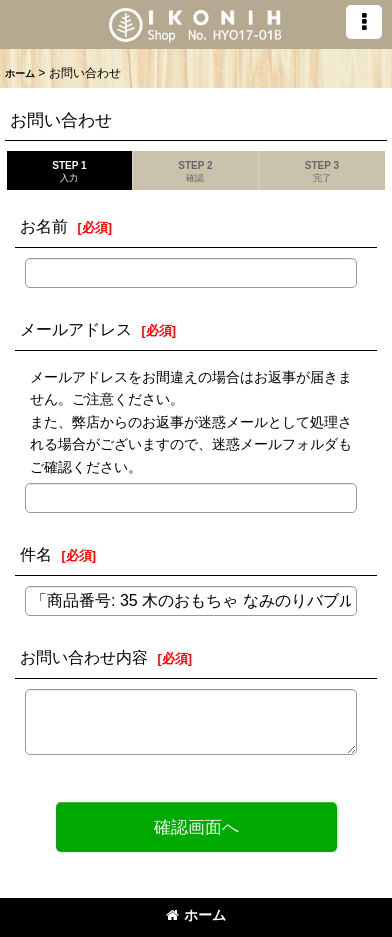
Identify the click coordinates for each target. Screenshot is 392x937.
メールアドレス (76, 329)
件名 (36, 554)
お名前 (44, 226)
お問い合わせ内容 (84, 657)
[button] (364, 22)
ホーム (196, 915)
